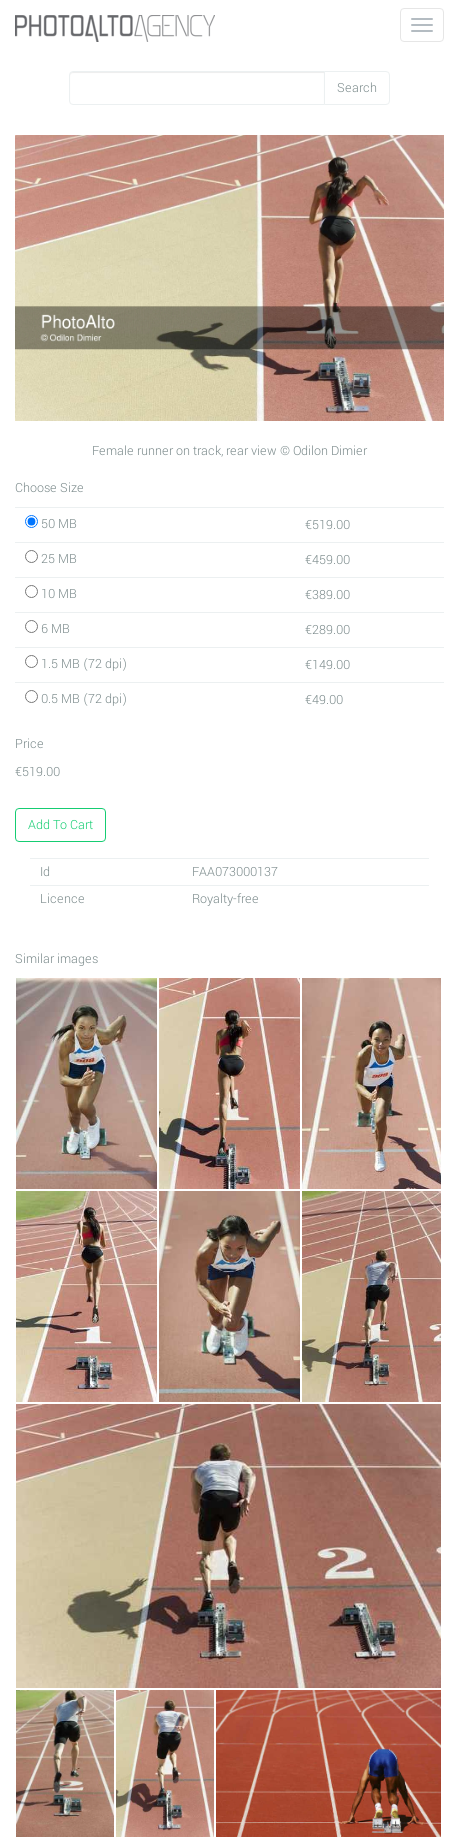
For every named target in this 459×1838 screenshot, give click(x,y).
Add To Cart (60, 825)
